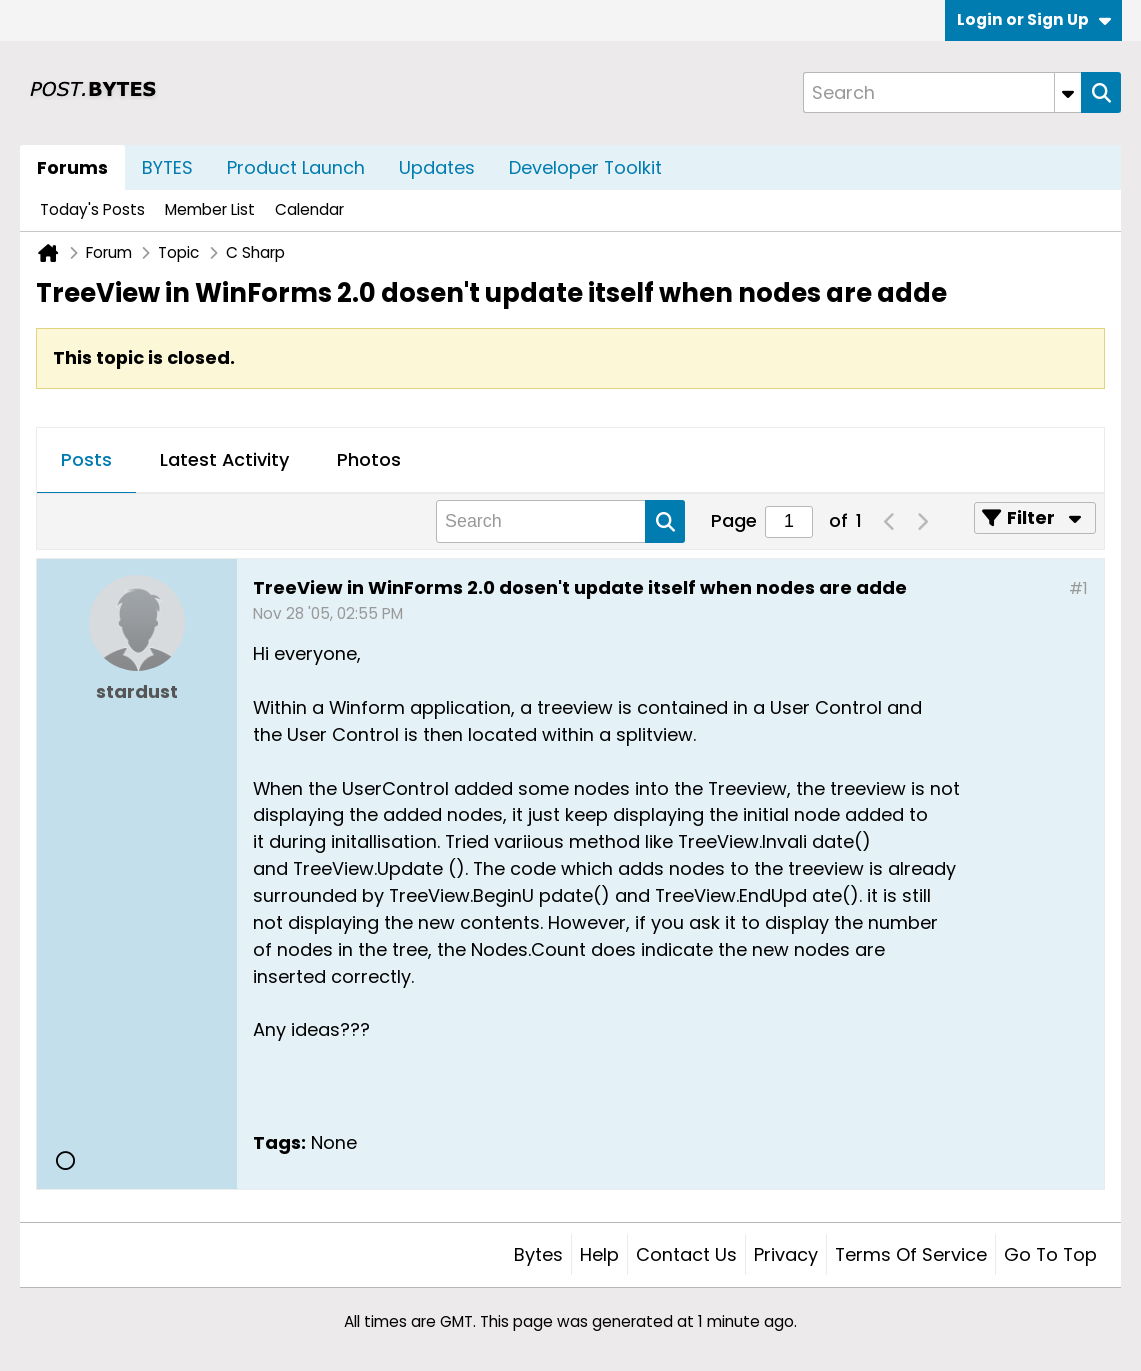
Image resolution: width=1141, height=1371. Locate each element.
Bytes (538, 1254)
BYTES (167, 167)
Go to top (1050, 1254)
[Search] (942, 92)
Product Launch (296, 167)
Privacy (786, 1254)
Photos (369, 459)
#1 (1078, 588)
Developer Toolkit (585, 167)
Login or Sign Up (1034, 19)
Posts (86, 459)
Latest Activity (224, 459)
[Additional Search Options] (1068, 92)
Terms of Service (911, 1254)
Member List (210, 209)
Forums (72, 167)
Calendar (309, 209)
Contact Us (686, 1254)
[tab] (86, 461)
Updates (437, 167)
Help (599, 1254)
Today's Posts (92, 209)
